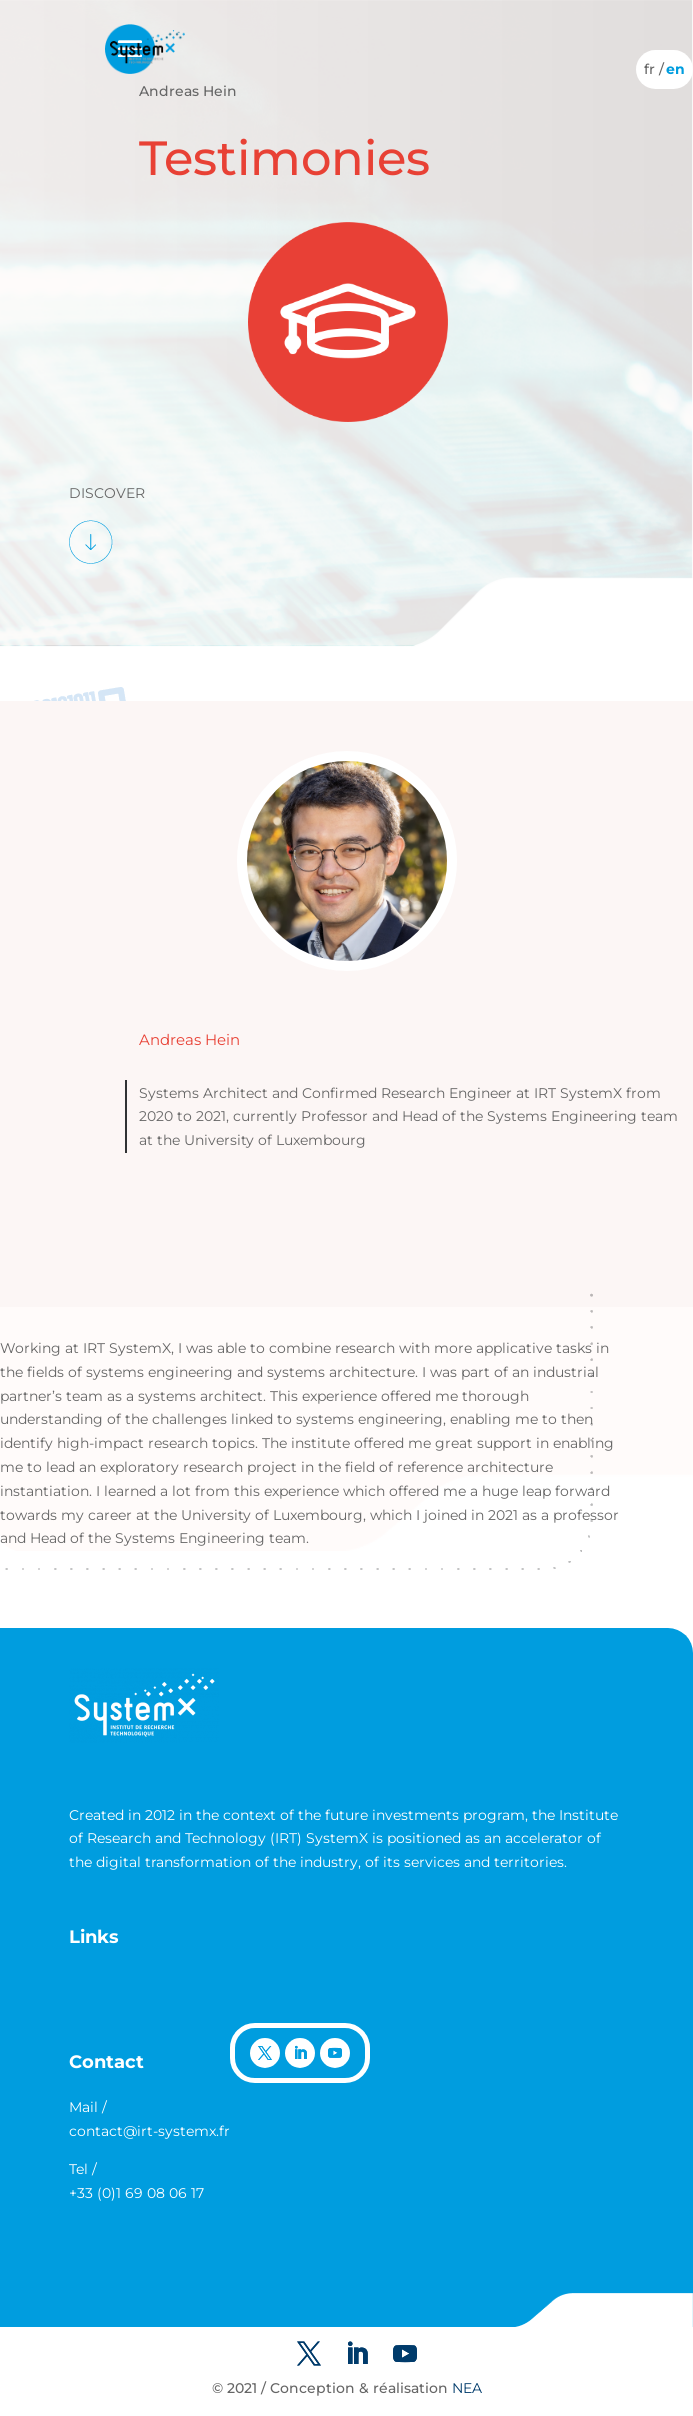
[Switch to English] (675, 69)
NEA (467, 2388)
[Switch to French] (649, 69)
